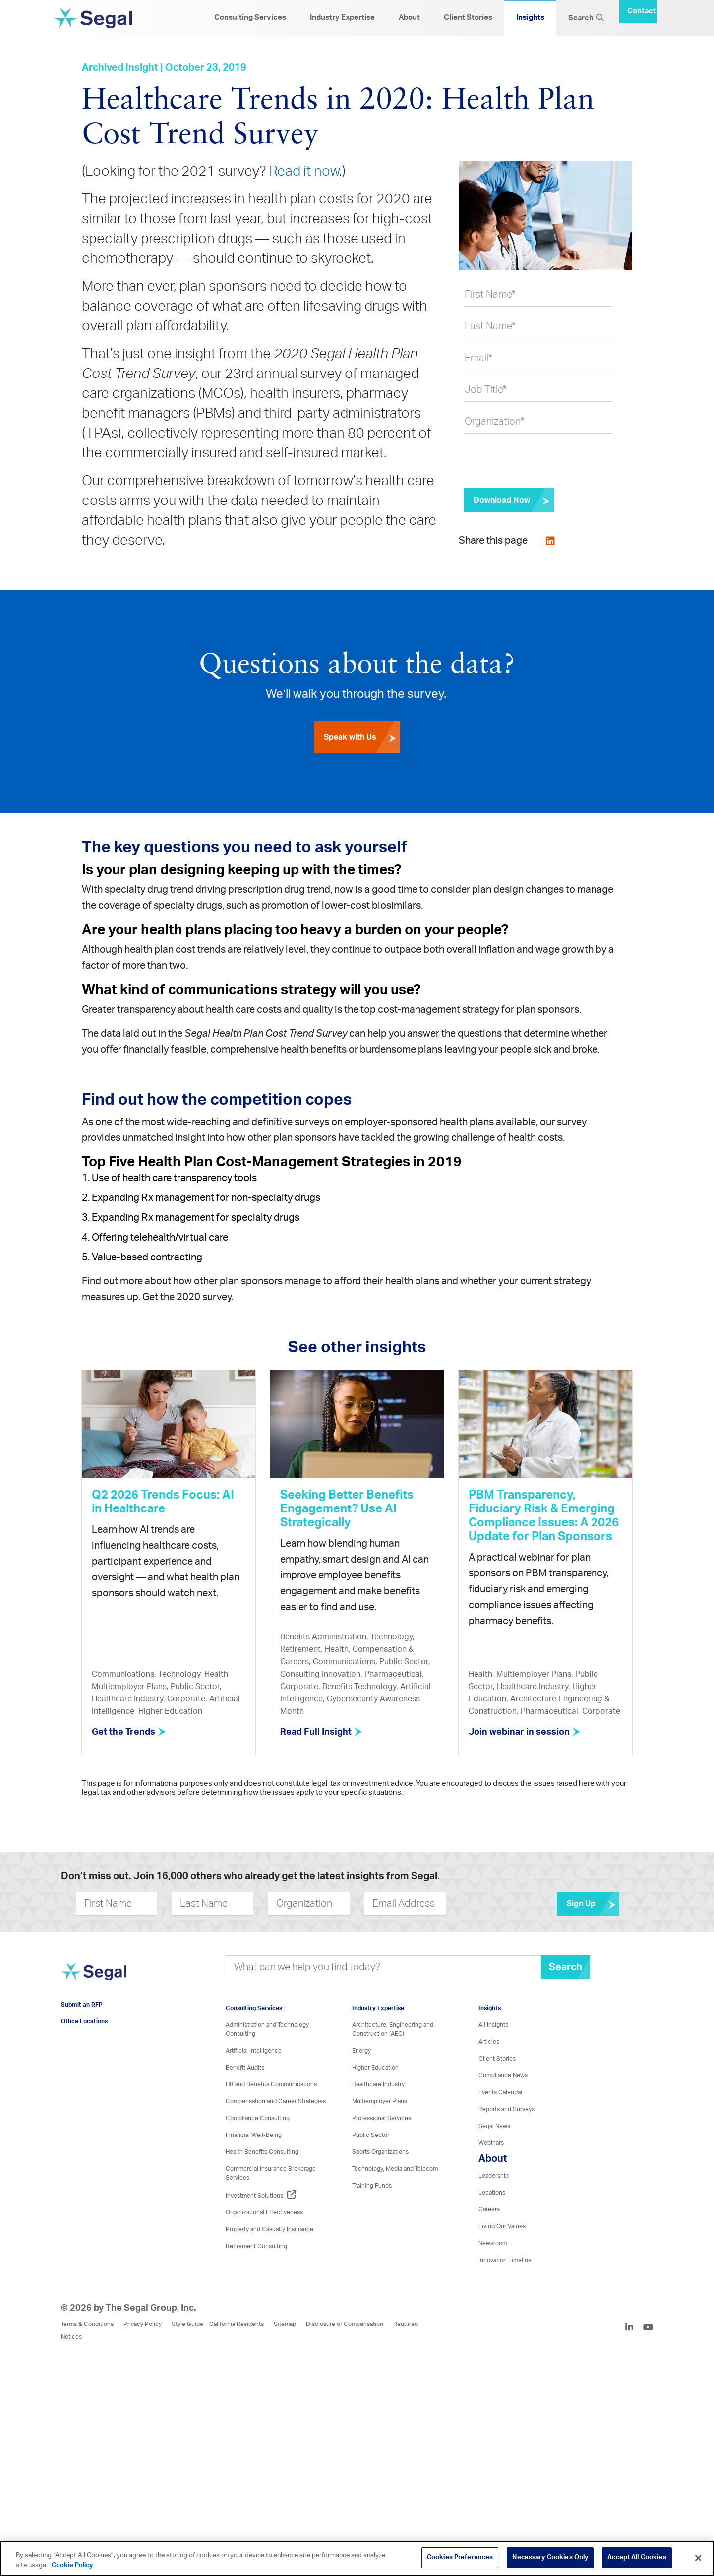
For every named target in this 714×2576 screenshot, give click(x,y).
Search (565, 1967)
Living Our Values (502, 2226)
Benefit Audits (245, 2067)
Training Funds (372, 2185)
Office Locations (84, 2021)
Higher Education (375, 2067)
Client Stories (468, 17)
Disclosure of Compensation (344, 2323)
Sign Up (593, 1903)
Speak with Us (362, 738)
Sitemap (285, 2323)
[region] (357, 2558)
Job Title (486, 390)
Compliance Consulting (258, 2118)
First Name (490, 295)
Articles (488, 2041)
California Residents (236, 2323)
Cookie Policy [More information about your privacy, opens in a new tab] (72, 2565)
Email (478, 358)
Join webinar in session (525, 1732)
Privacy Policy (142, 2323)
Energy (361, 2050)
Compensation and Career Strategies (276, 2101)
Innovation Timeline (505, 2259)
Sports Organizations (380, 2151)
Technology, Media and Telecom (395, 2168)
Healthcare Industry (378, 2084)
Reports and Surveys (506, 2109)
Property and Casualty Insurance (269, 2229)
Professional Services (381, 2118)
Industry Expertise (342, 17)
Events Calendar (500, 2092)
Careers (489, 2209)
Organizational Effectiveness (264, 2212)
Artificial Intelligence (254, 2050)
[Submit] (509, 500)
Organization (495, 422)
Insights (530, 17)
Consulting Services (250, 17)
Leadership (493, 2175)
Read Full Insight (322, 1732)
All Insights (493, 2024)
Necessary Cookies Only (550, 2557)
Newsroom (492, 2243)
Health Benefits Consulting (262, 2151)
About (409, 17)
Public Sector (370, 2134)
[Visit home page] (94, 1977)
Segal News (494, 2126)
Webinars (491, 2142)
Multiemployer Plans (379, 2101)
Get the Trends (129, 1732)
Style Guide (187, 2323)
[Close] (698, 2558)
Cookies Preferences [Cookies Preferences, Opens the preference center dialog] (460, 2557)
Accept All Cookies (636, 2557)
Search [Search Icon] (586, 18)
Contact (641, 11)
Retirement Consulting (256, 2246)
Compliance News (503, 2075)
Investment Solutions (261, 2195)
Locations (491, 2192)
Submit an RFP (82, 2005)
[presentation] (539, 460)
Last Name (490, 326)
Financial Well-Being (254, 2134)
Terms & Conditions (87, 2323)
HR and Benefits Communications (271, 2084)
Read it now (304, 171)
